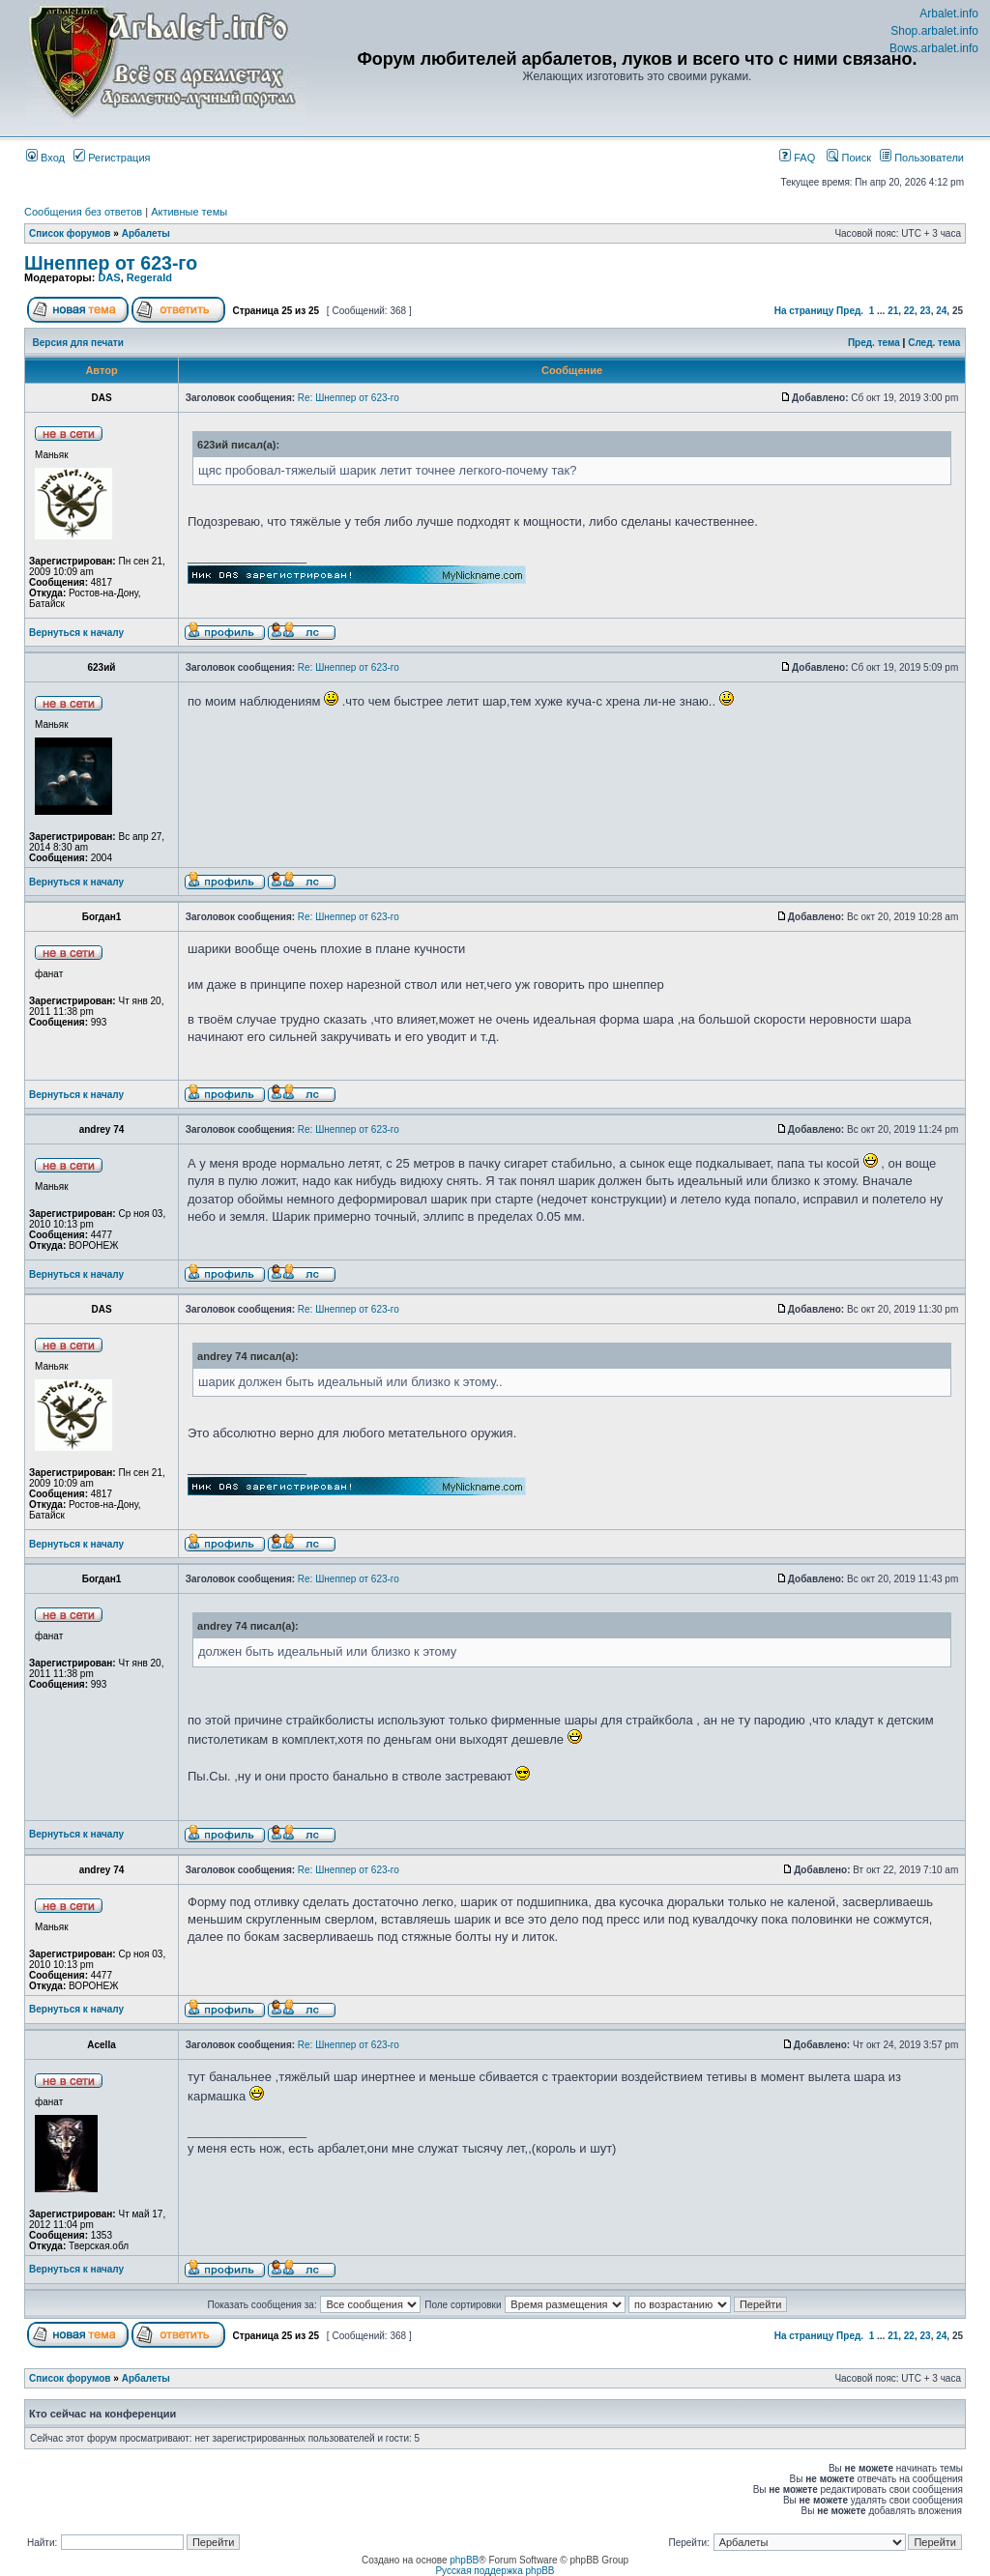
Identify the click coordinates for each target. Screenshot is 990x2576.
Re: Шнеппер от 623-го (348, 397)
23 (925, 310)
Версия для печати (78, 342)
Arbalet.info (948, 13)
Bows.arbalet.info (933, 48)
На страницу (804, 310)
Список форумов (70, 233)
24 (941, 310)
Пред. (849, 310)
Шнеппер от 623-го (110, 263)
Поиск (849, 157)
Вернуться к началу (76, 632)
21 (893, 310)
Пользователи (922, 157)
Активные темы (189, 211)
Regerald (149, 277)
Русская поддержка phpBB (494, 2570)
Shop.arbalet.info (934, 31)
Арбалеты (146, 233)
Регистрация (111, 157)
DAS (109, 277)
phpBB (464, 2560)
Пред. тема (874, 342)
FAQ (797, 157)
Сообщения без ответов (83, 211)
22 (909, 310)
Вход (45, 157)
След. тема (934, 342)
